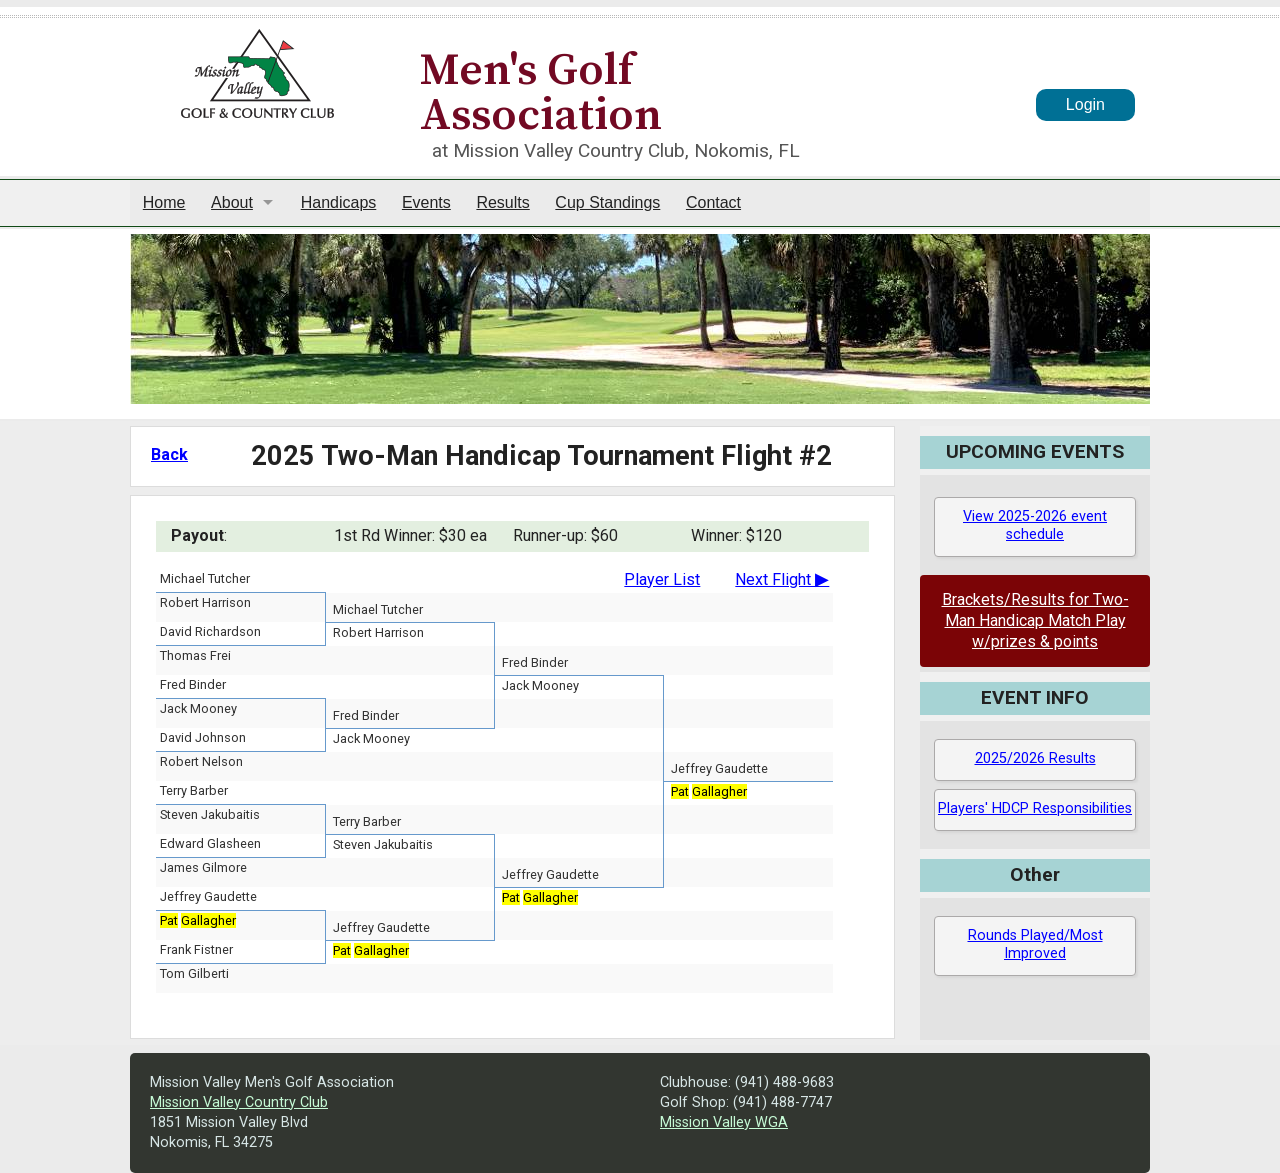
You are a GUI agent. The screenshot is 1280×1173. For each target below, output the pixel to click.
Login (1085, 104)
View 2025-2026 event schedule (1035, 526)
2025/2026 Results (1035, 758)
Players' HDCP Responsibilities (1035, 808)
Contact (713, 202)
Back (169, 454)
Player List (662, 579)
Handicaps (339, 202)
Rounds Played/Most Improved (1035, 945)
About (232, 202)
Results (502, 202)
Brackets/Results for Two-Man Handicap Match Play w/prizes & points (1035, 620)
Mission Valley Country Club (239, 1102)
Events (426, 202)
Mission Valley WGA (724, 1122)
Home (164, 202)
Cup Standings (607, 202)
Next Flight (782, 579)
